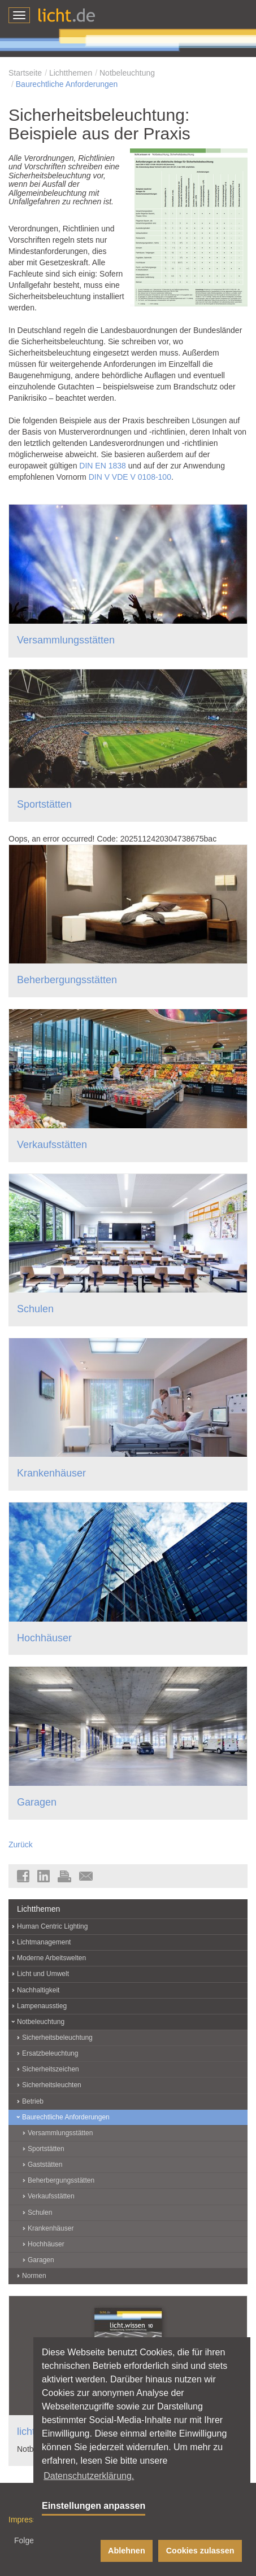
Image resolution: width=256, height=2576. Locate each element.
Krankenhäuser (51, 1473)
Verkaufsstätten (52, 1144)
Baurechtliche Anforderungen (67, 84)
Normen (34, 2276)
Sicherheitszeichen (50, 2069)
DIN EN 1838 (102, 465)
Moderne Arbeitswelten (51, 1958)
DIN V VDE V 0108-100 (130, 476)
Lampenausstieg (42, 2006)
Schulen (35, 1309)
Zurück (20, 1844)
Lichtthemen (70, 72)
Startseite (25, 72)
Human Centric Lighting (52, 1926)
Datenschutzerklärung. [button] (89, 2476)
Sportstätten (44, 804)
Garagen (37, 1802)
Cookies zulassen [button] (200, 2550)
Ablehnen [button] (126, 2550)
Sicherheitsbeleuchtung (57, 2037)
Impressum (27, 2519)
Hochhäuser (44, 1638)
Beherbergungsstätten (67, 979)
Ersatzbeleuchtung (50, 2053)
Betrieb (33, 2101)
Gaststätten (45, 2164)
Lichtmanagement (44, 1942)
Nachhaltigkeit (38, 1990)
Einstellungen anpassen (93, 2506)
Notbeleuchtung (127, 72)
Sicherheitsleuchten (51, 2085)
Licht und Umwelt (43, 1974)
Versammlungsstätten (66, 640)
